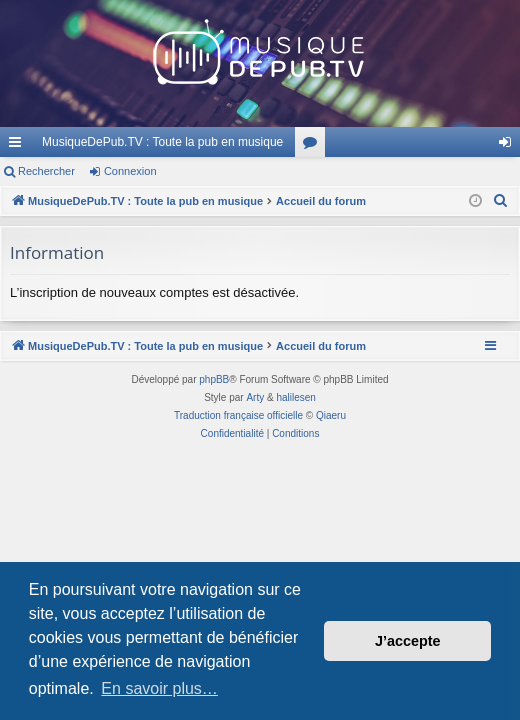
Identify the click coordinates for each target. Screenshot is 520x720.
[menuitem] (501, 201)
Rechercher (46, 171)
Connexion (130, 171)
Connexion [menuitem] (509, 146)
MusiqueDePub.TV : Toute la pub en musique (162, 142)
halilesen (295, 397)
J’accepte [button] (408, 641)
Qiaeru (331, 415)
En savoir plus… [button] (159, 688)
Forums (314, 146)
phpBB (214, 379)
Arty (255, 397)
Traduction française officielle (238, 415)
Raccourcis (19, 146)
